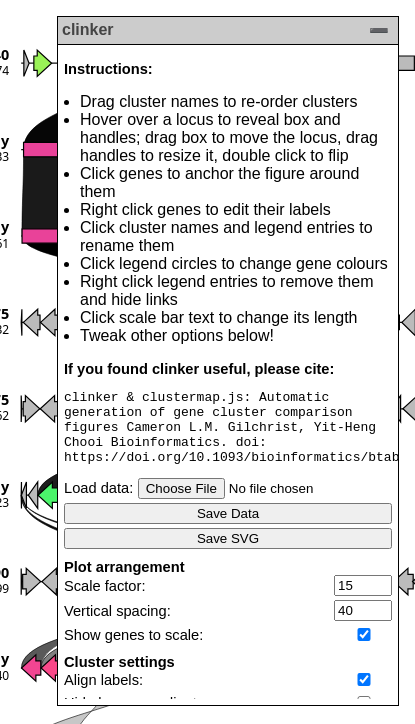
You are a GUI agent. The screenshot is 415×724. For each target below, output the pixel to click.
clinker (88, 29)
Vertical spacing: (117, 626)
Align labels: (103, 695)
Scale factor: (104, 601)
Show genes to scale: (133, 650)
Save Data (228, 528)
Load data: (98, 503)
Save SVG (228, 553)
